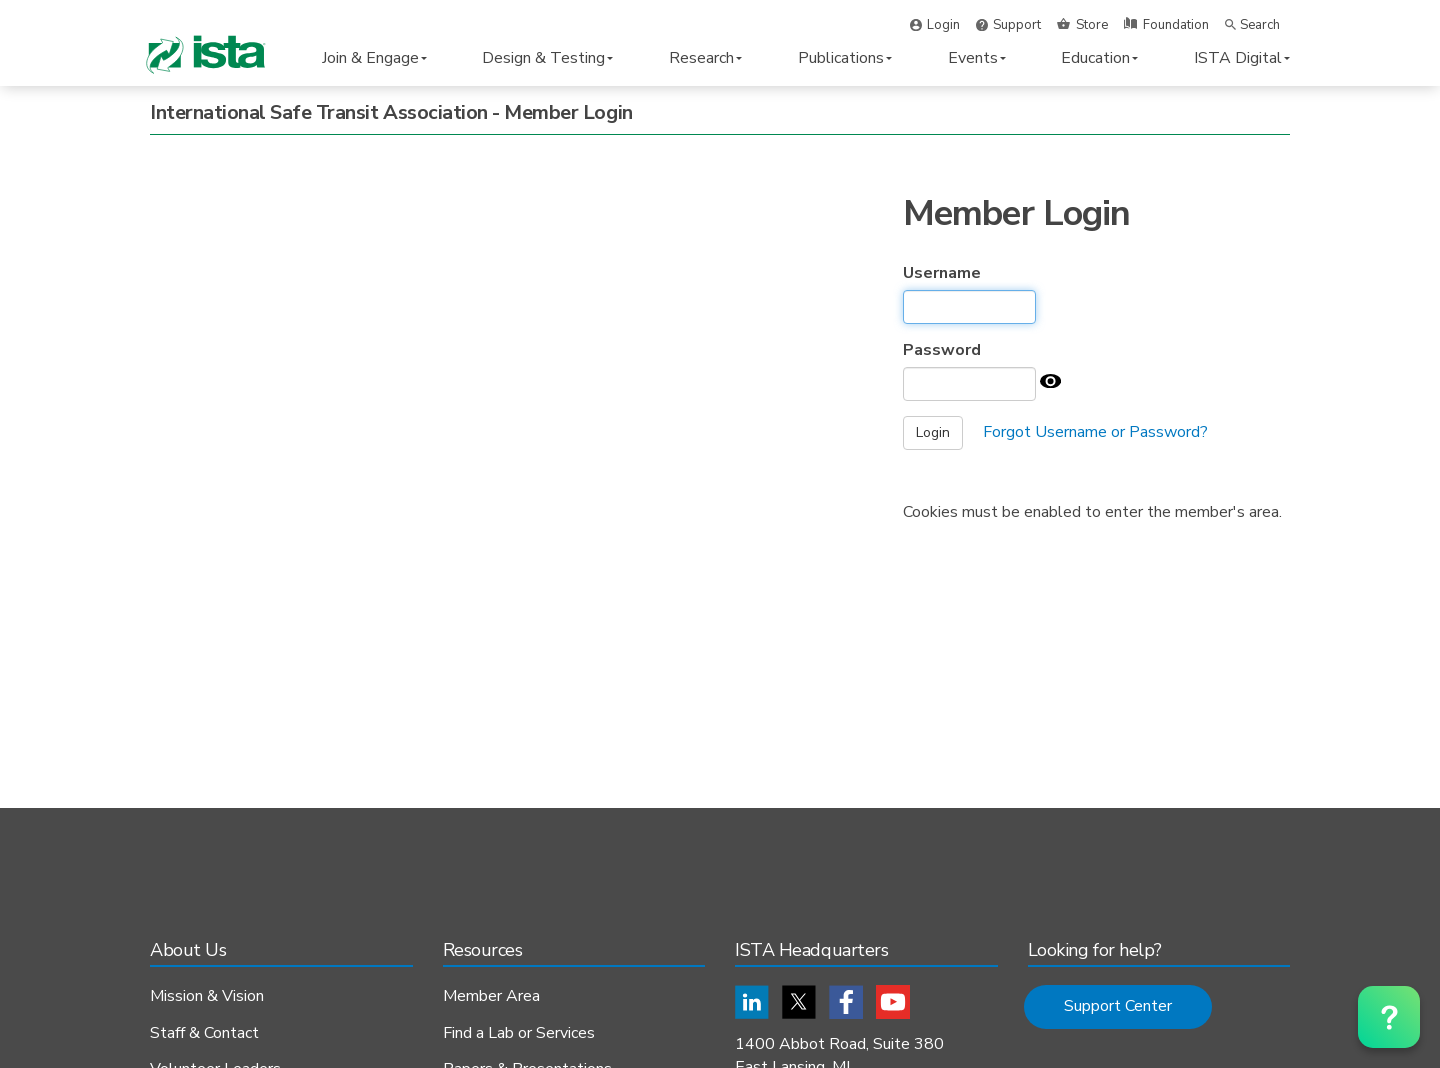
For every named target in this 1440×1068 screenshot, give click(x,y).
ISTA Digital (1242, 58)
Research (705, 58)
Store (1092, 25)
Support (1017, 25)
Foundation (1176, 25)
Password (942, 350)
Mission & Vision (207, 997)
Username (942, 273)
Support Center (1118, 1006)
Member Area (491, 997)
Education (1099, 58)
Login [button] (943, 25)
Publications (845, 58)
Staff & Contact (204, 1034)
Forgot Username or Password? (1095, 432)
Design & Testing (547, 58)
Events (977, 58)
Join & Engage (374, 58)
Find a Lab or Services (519, 1034)
